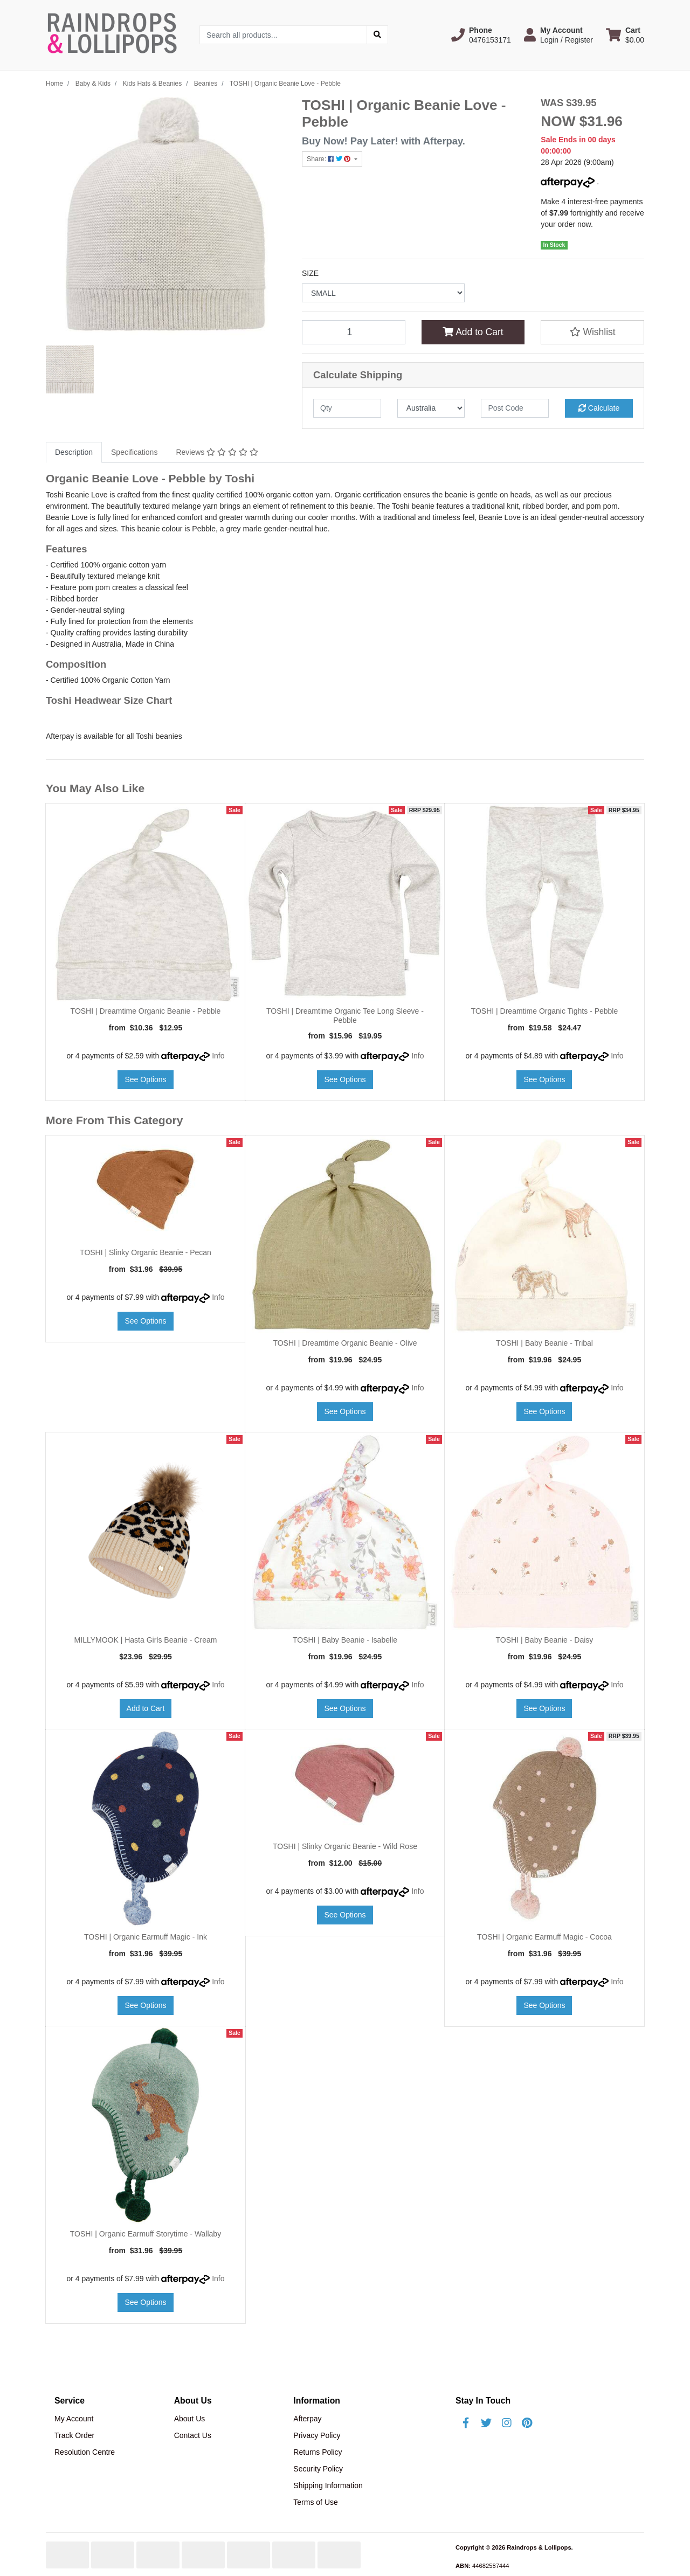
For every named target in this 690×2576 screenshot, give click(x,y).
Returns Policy (317, 2452)
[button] (481, 35)
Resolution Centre (84, 2452)
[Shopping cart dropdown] (625, 35)
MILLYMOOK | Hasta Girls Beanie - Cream (145, 1640)
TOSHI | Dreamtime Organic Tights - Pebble (544, 1011)
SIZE (310, 273)
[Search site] (377, 34)
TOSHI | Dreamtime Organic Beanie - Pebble (146, 1011)
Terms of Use (315, 2502)
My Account (73, 2418)
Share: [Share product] (330, 159)
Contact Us (192, 2435)
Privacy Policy (316, 2435)
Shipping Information (327, 2485)
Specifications (134, 452)
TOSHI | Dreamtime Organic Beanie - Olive (345, 1343)
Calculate (598, 408)
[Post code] (515, 408)
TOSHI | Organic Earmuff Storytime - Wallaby (145, 2233)
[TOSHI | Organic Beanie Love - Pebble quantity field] (353, 332)
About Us (189, 2418)
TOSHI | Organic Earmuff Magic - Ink (145, 1937)
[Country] (431, 408)
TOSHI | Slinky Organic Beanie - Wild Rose (345, 1846)
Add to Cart (473, 332)
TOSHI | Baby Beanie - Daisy (545, 1640)
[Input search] (283, 34)
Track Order (74, 2435)
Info (218, 1055)
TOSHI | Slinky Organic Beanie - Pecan (145, 1252)
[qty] (347, 408)
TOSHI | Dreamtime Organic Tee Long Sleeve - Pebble (345, 1015)
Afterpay (307, 2418)
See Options (145, 1079)
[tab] (74, 452)
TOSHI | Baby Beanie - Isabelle (345, 1640)
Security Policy (318, 2468)
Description (74, 452)
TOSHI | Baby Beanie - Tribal (544, 1343)
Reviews (217, 452)
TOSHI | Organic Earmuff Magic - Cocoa (544, 1937)
